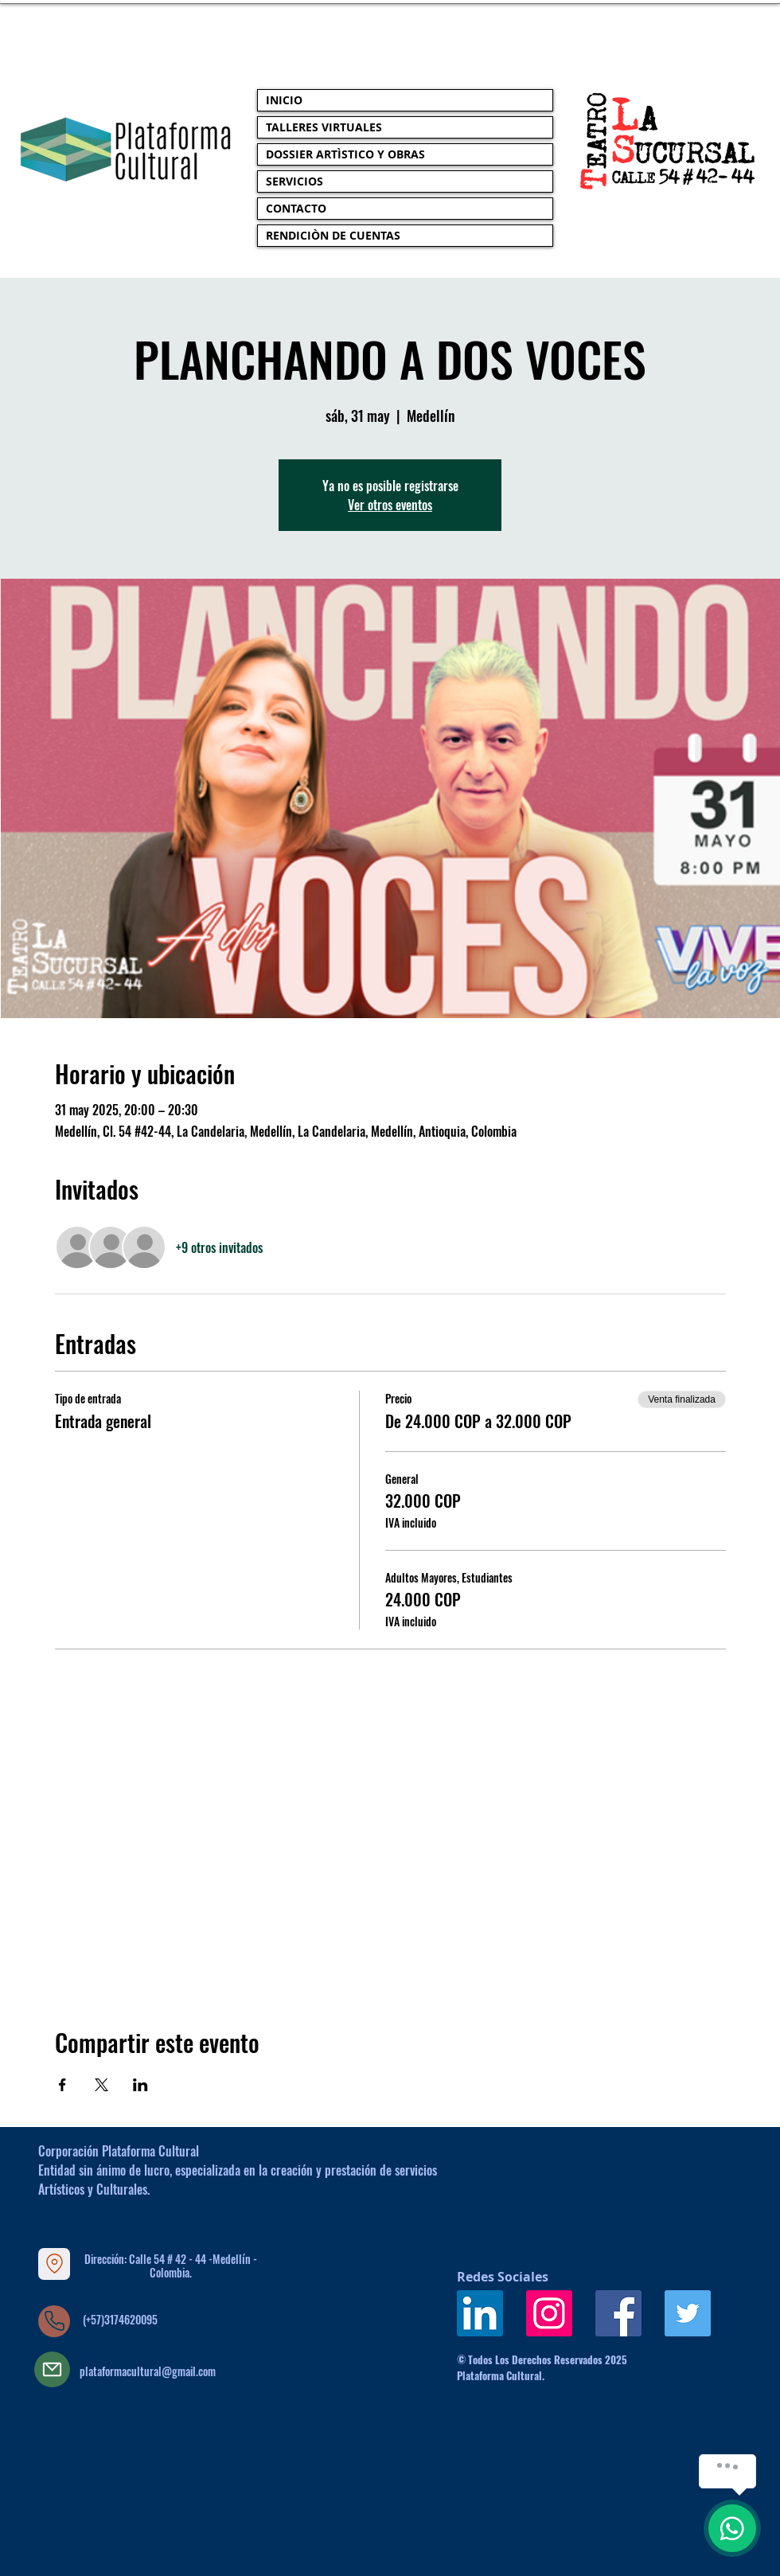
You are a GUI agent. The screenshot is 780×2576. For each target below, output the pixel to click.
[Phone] (54, 2321)
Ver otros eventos (390, 504)
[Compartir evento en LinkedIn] (140, 2084)
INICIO (284, 99)
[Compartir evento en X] (101, 2084)
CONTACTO (296, 208)
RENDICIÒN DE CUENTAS (333, 235)
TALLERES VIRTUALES (324, 127)
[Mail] (52, 2369)
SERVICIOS (294, 181)
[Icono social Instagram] (549, 2313)
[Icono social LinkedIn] (480, 2313)
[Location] (54, 2264)
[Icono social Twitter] (688, 2313)
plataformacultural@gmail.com (148, 2371)
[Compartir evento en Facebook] (62, 2084)
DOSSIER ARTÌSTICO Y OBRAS (345, 154)
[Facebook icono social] (618, 2313)
